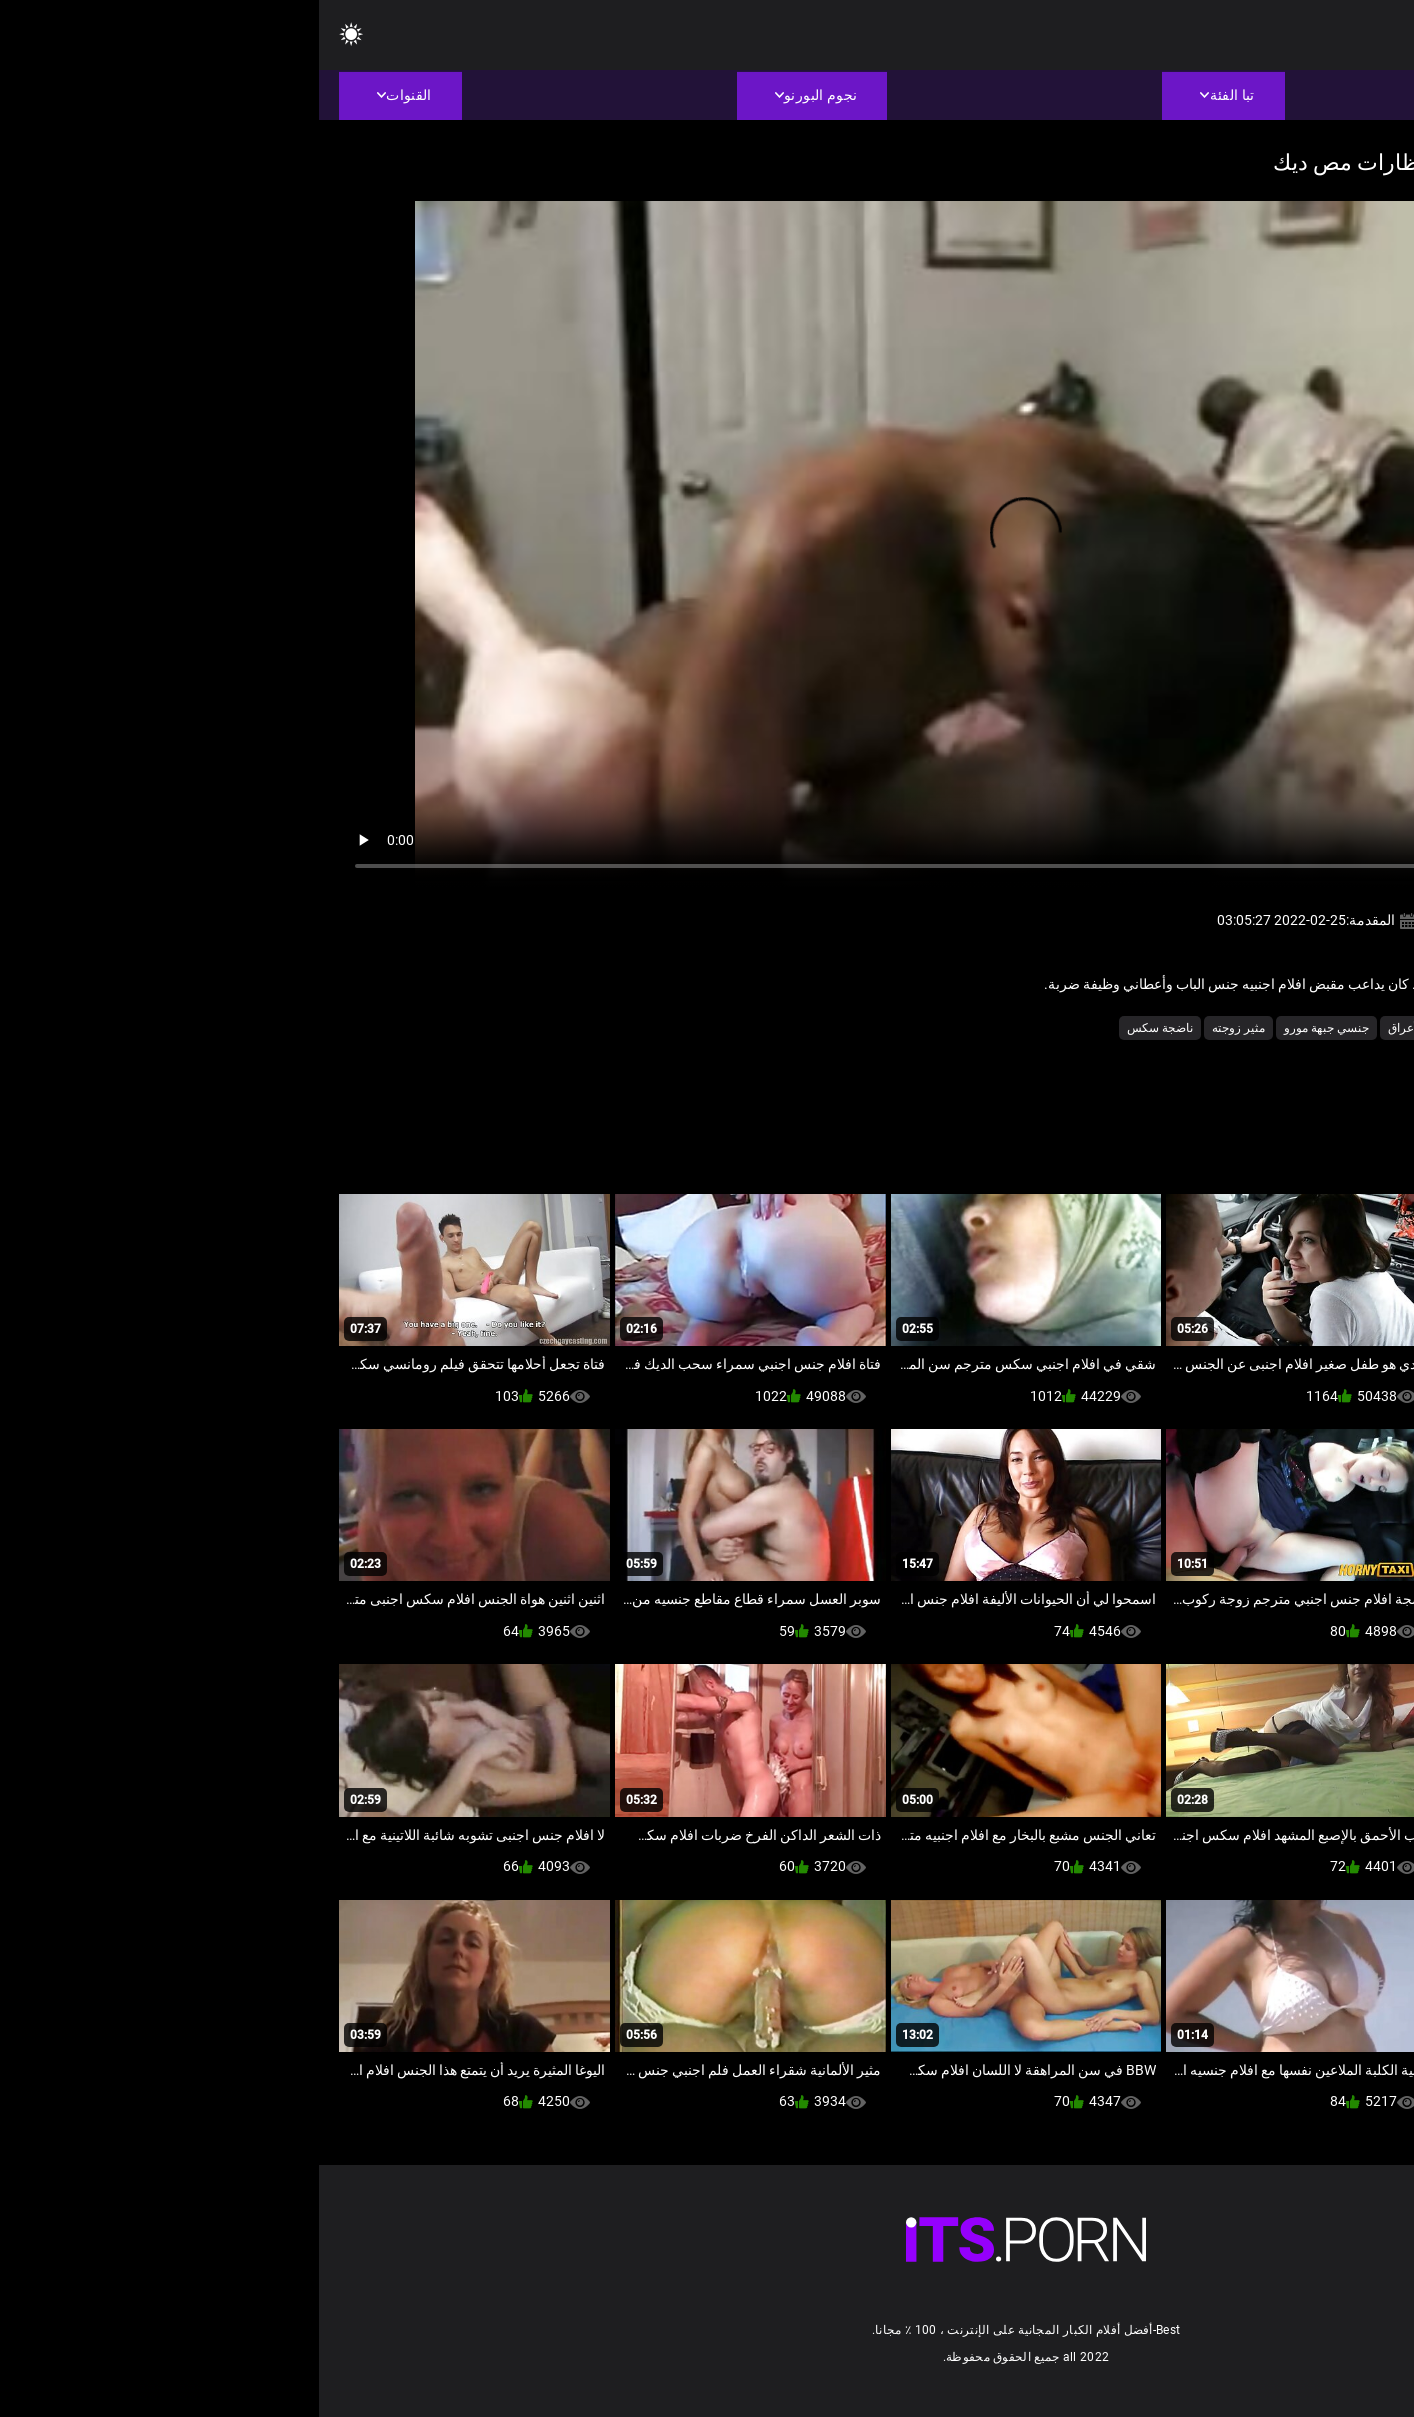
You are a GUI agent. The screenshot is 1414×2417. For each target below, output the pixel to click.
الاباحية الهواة (1283, 1028)
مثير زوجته (919, 1028)
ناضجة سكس (841, 1028)
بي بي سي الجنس (1187, 1028)
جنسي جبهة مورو (1007, 1028)
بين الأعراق (1096, 1028)
